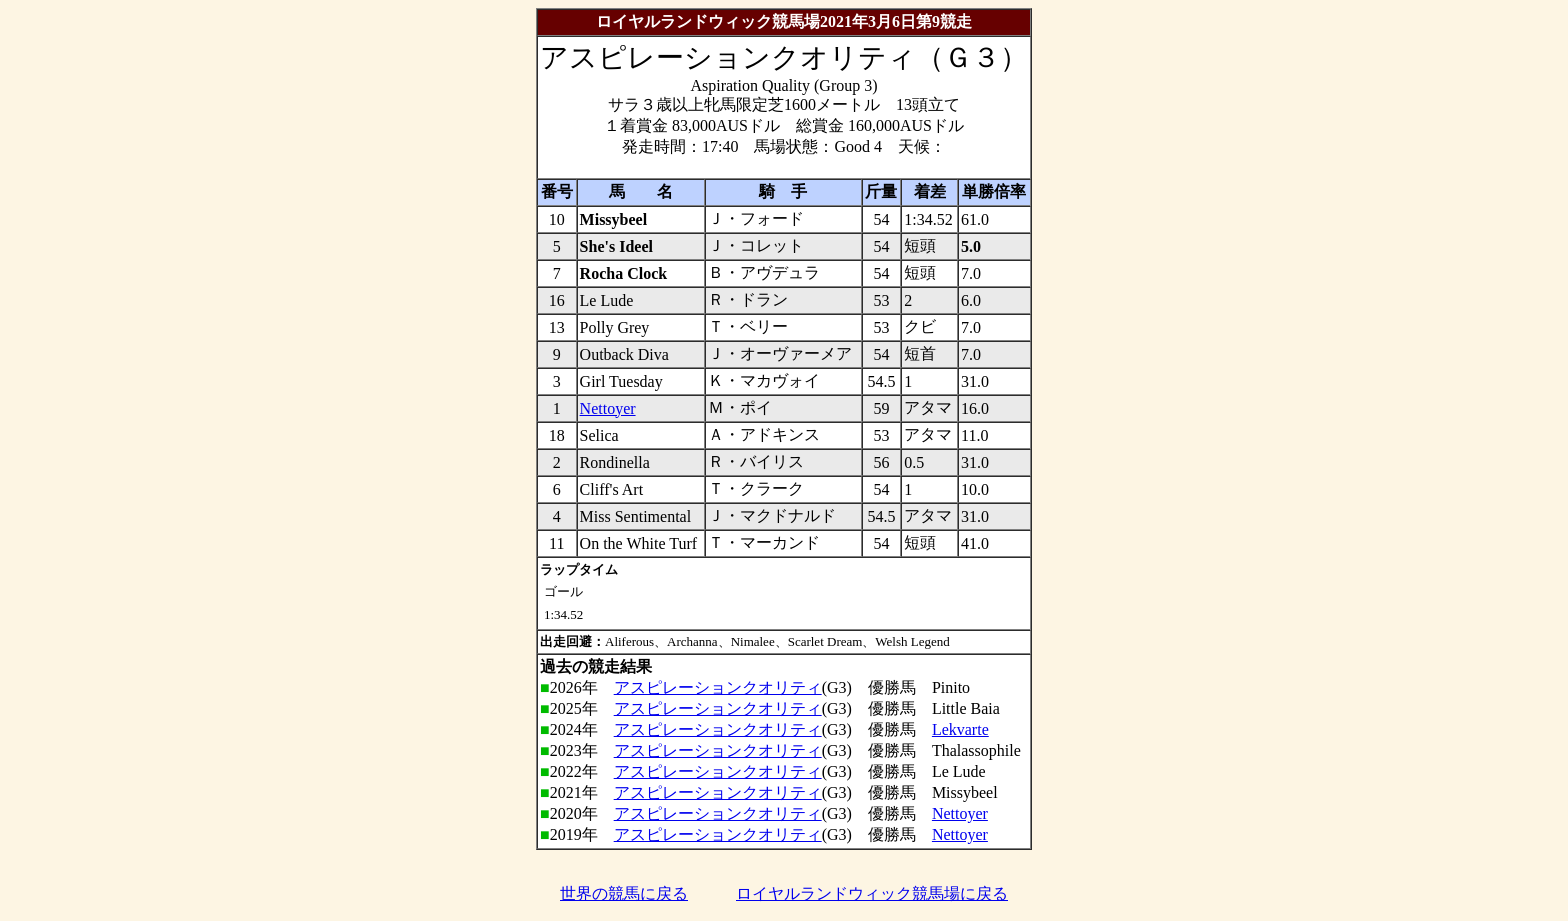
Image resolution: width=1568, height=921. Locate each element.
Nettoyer (608, 408)
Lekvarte (960, 729)
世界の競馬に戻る (624, 893)
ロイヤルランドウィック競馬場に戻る (872, 893)
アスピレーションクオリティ (718, 687)
